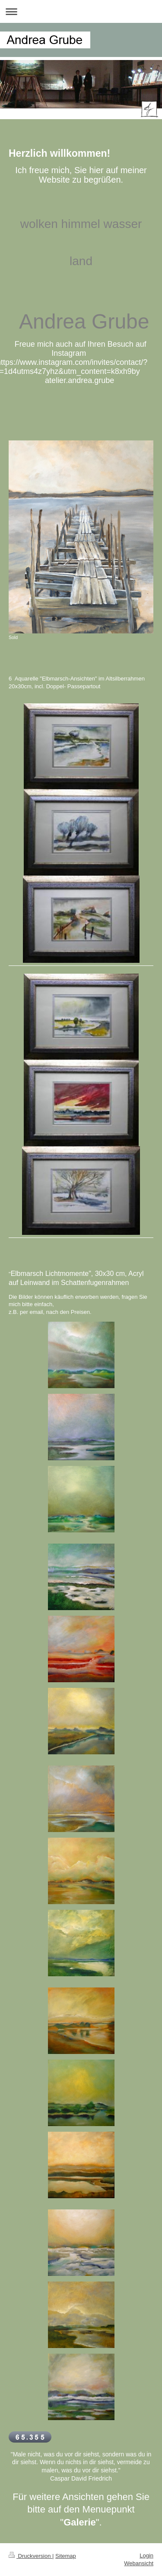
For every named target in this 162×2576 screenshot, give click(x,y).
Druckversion (30, 2556)
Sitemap (65, 2556)
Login (146, 2555)
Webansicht (138, 2563)
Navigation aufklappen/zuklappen (81, 11)
